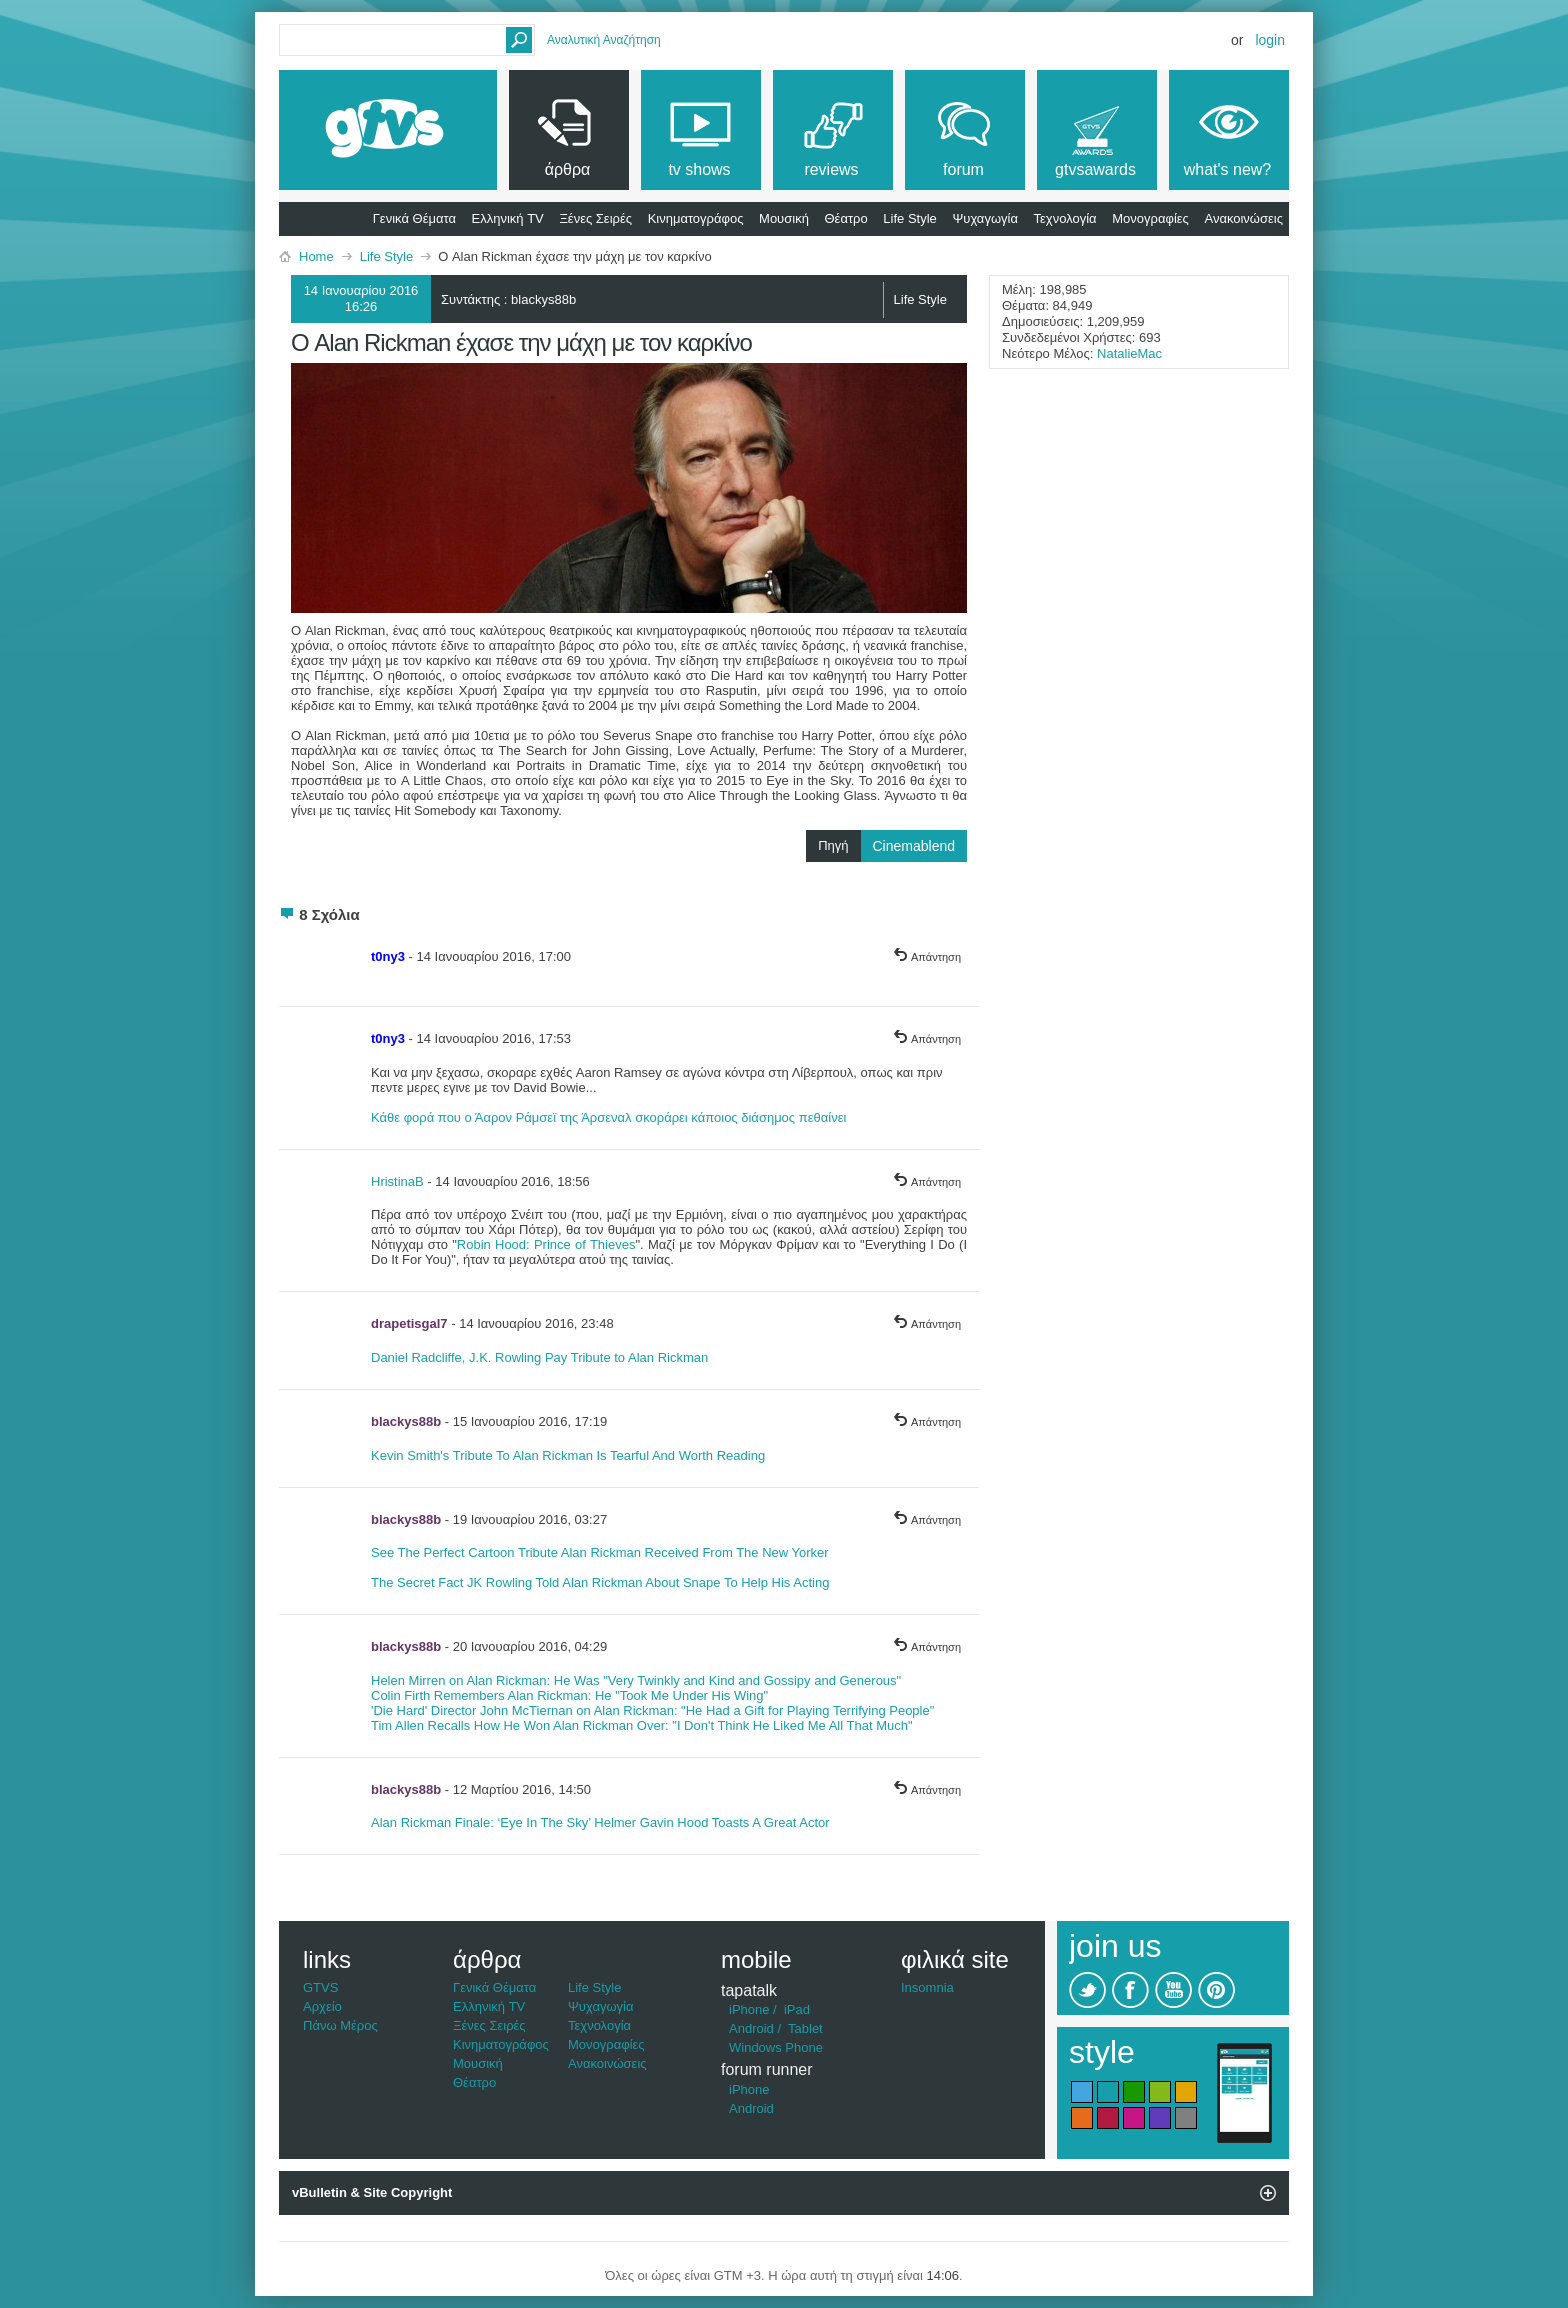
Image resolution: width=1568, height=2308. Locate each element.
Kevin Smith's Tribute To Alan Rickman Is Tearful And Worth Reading (568, 1455)
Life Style (909, 218)
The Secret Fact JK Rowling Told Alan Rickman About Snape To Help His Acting (600, 1582)
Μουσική (784, 218)
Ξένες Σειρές (595, 218)
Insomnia (927, 1987)
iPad (797, 2009)
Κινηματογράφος (696, 218)
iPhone (749, 2009)
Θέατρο (846, 218)
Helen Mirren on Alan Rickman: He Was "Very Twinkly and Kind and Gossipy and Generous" (636, 1680)
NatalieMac (1129, 353)
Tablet (805, 2028)
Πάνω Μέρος (340, 2025)
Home (316, 256)
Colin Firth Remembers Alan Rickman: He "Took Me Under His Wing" (569, 1695)
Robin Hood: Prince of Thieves (546, 1244)
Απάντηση (927, 957)
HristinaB (397, 1181)
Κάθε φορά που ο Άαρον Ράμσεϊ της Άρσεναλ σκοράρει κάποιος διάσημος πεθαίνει (608, 1117)
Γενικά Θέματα (414, 218)
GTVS (320, 1987)
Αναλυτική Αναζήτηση (604, 40)
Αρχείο (322, 2006)
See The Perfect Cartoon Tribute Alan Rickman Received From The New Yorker (600, 1552)
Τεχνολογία (1065, 218)
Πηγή (892, 846)
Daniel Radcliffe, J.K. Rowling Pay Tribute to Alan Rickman (539, 1357)
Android (751, 2028)
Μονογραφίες (1150, 218)
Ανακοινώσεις (1243, 218)
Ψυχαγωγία (985, 218)
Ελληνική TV (508, 218)
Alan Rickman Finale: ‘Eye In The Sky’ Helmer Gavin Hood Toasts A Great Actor (600, 1822)
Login (1270, 40)
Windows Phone (776, 2047)
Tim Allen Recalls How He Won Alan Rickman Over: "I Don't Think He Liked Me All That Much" (642, 1725)
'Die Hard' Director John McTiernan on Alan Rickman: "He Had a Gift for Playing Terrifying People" (652, 1710)
